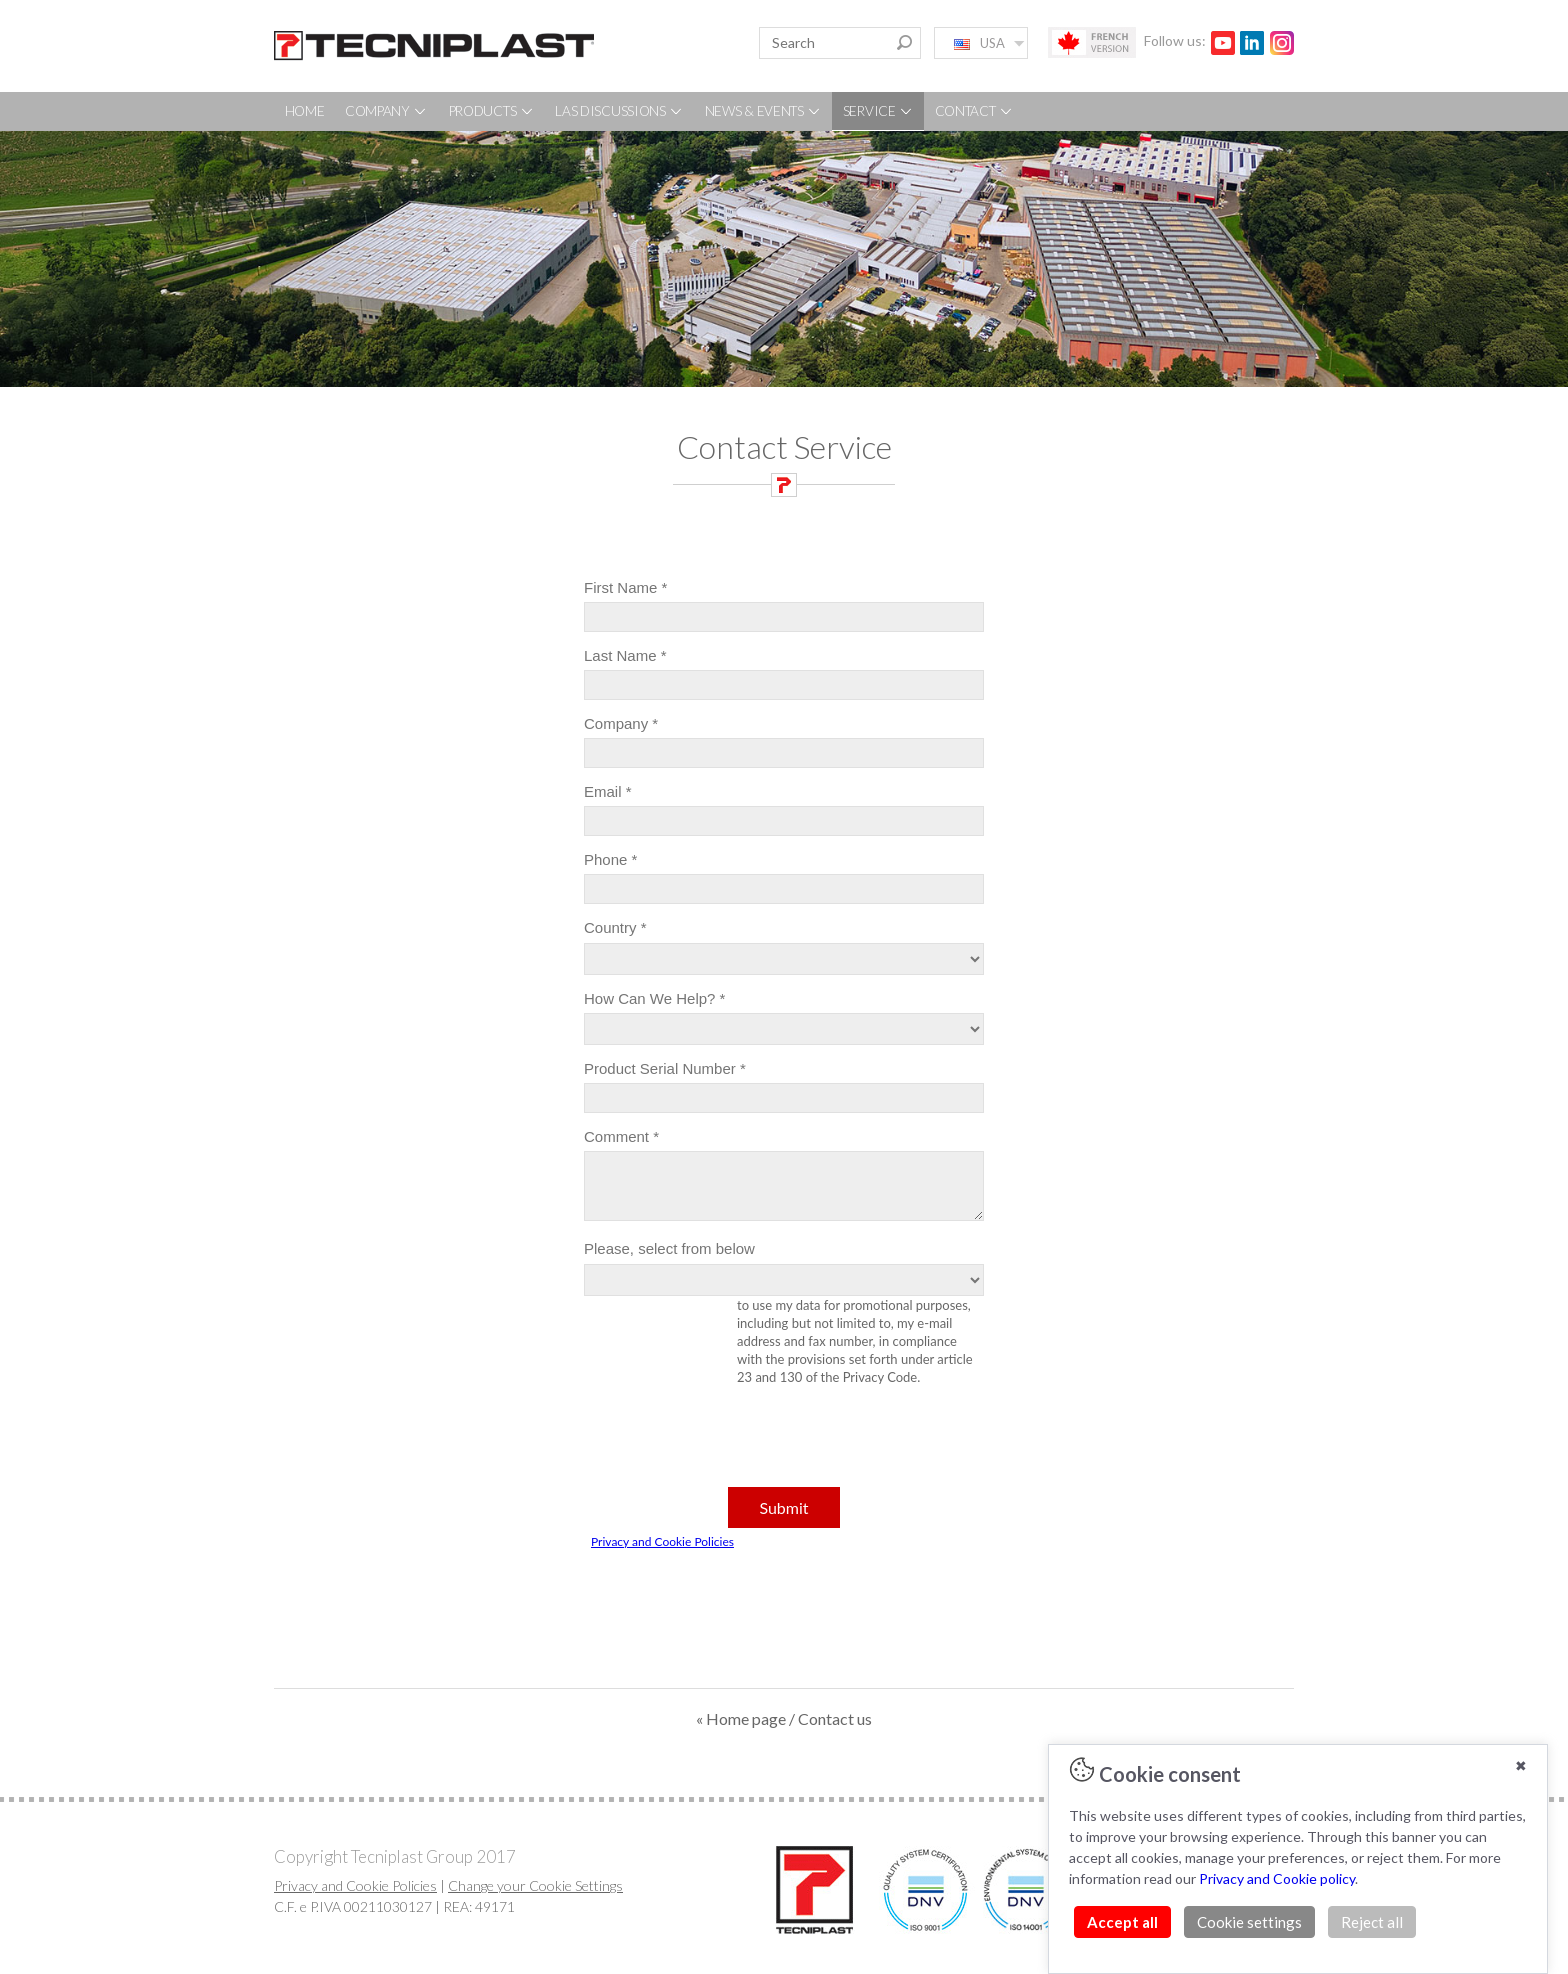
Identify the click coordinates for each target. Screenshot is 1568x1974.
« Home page (741, 1718)
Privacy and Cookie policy (1277, 1878)
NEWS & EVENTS (764, 111)
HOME (305, 111)
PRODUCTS (492, 111)
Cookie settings (1249, 1922)
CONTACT (975, 111)
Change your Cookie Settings (535, 1885)
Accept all (1122, 1922)
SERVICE (879, 111)
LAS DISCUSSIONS (619, 111)
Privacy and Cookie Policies (355, 1885)
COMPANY (387, 111)
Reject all (1372, 1922)
